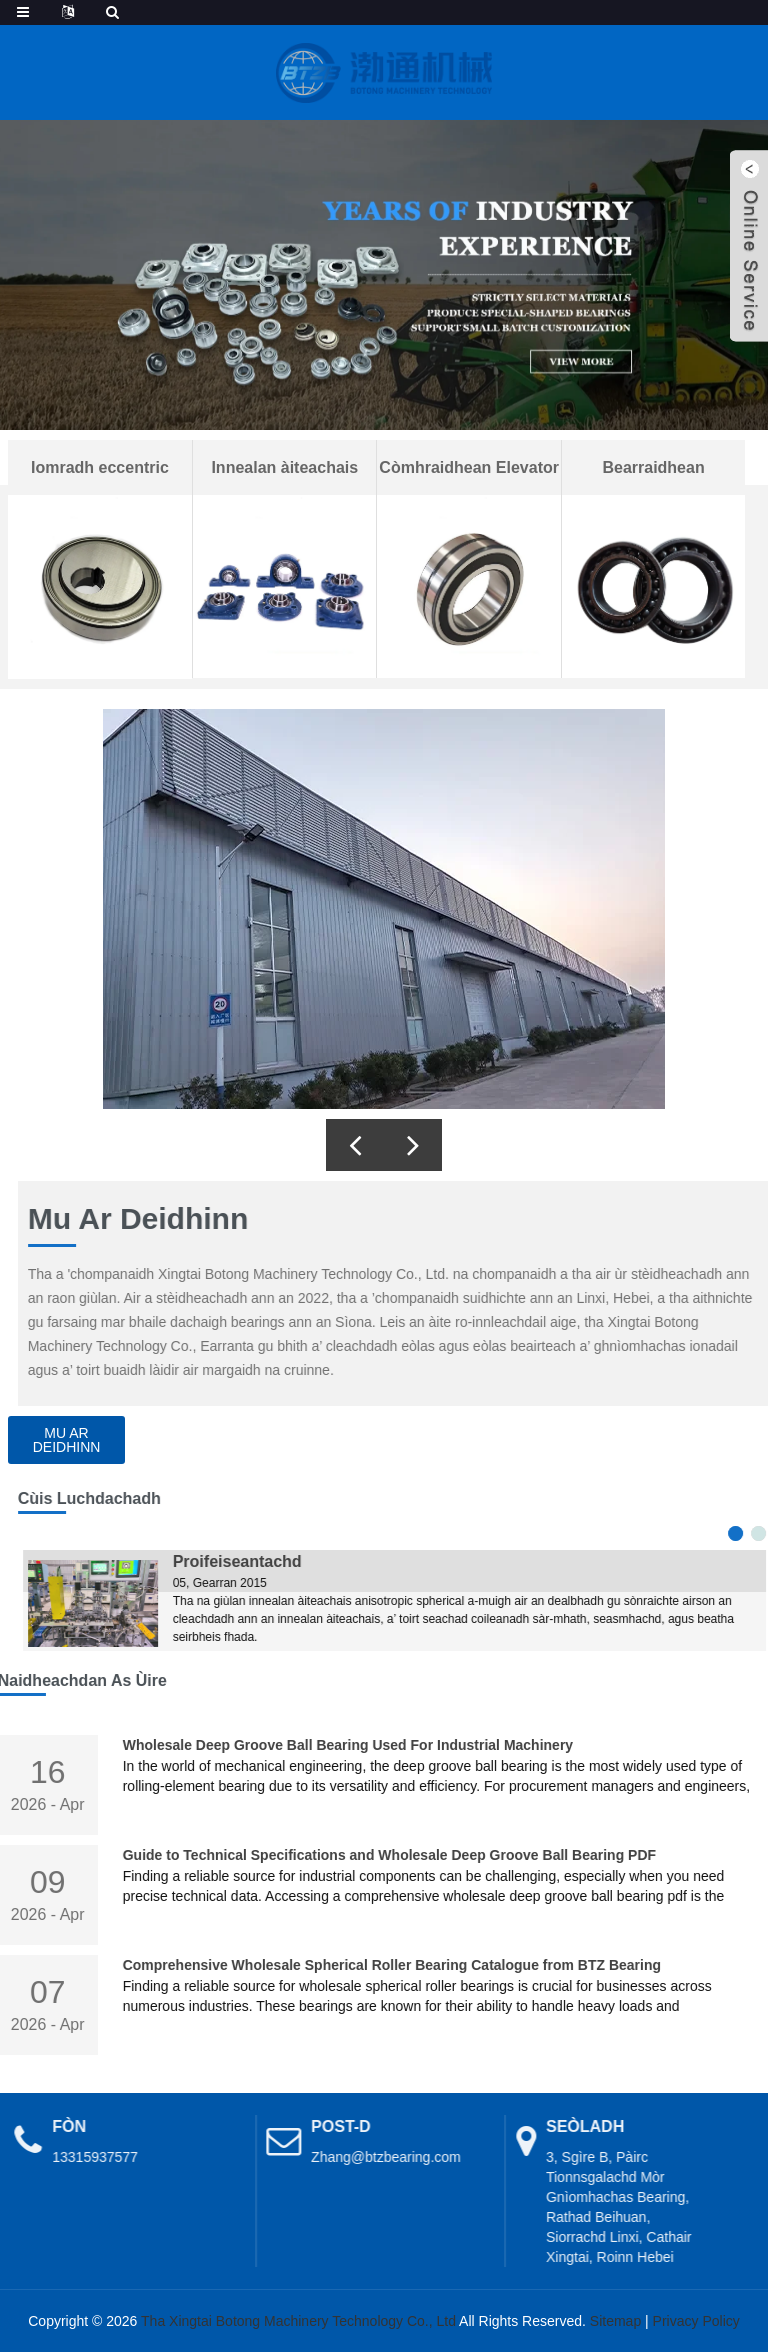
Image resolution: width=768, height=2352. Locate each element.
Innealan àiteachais (284, 467)
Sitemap (615, 2321)
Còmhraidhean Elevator (469, 467)
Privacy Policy (696, 2321)
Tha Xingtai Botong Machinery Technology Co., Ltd (298, 2321)
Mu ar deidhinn (67, 1440)
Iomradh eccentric (100, 467)
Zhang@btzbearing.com (350, 2157)
